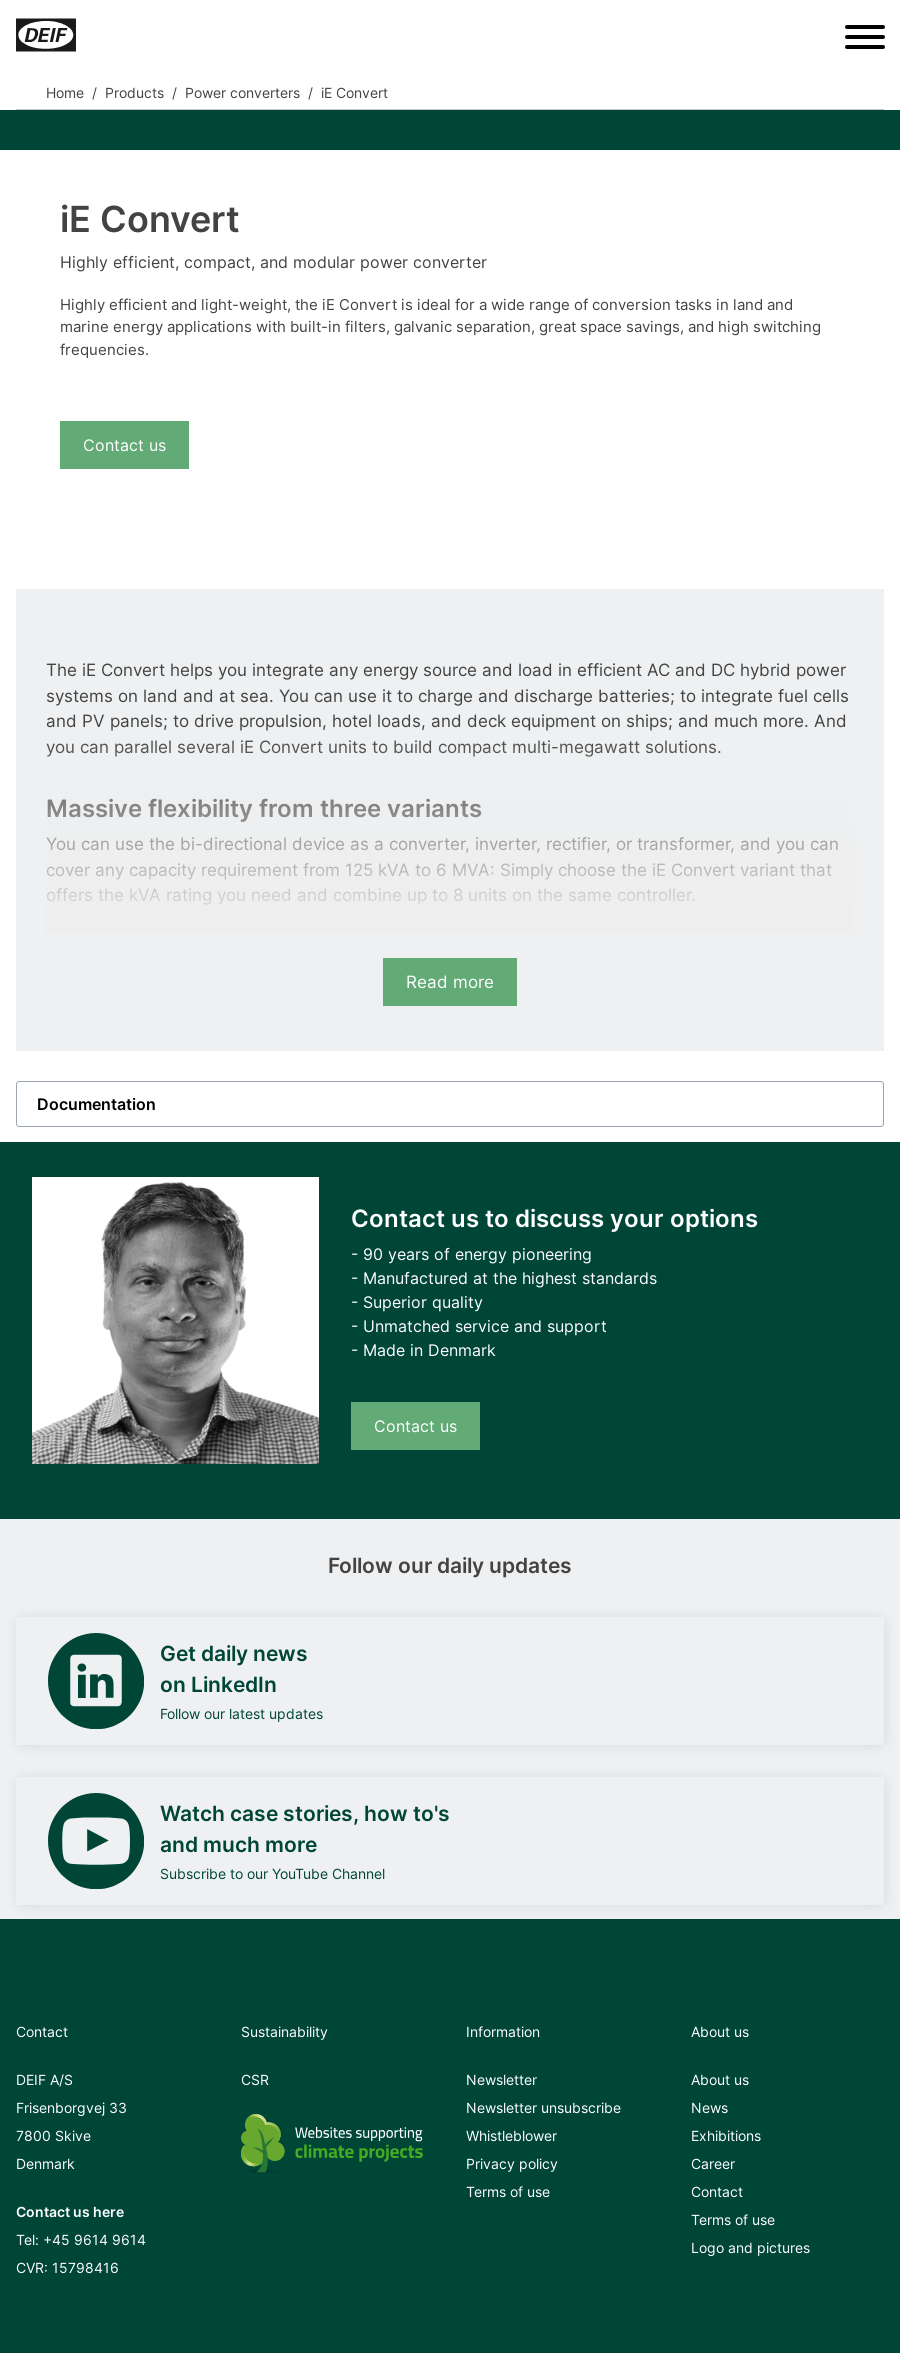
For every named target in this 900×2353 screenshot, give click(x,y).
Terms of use (508, 2191)
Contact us (124, 445)
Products (134, 92)
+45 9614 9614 (94, 2239)
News (709, 2107)
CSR (255, 2079)
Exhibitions (726, 2135)
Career (713, 2163)
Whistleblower (511, 2135)
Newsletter (501, 2079)
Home (65, 92)
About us (720, 2079)
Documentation (96, 1104)
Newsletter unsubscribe (543, 2107)
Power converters (242, 92)
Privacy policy (512, 2163)
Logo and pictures (750, 2247)
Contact (717, 2191)
